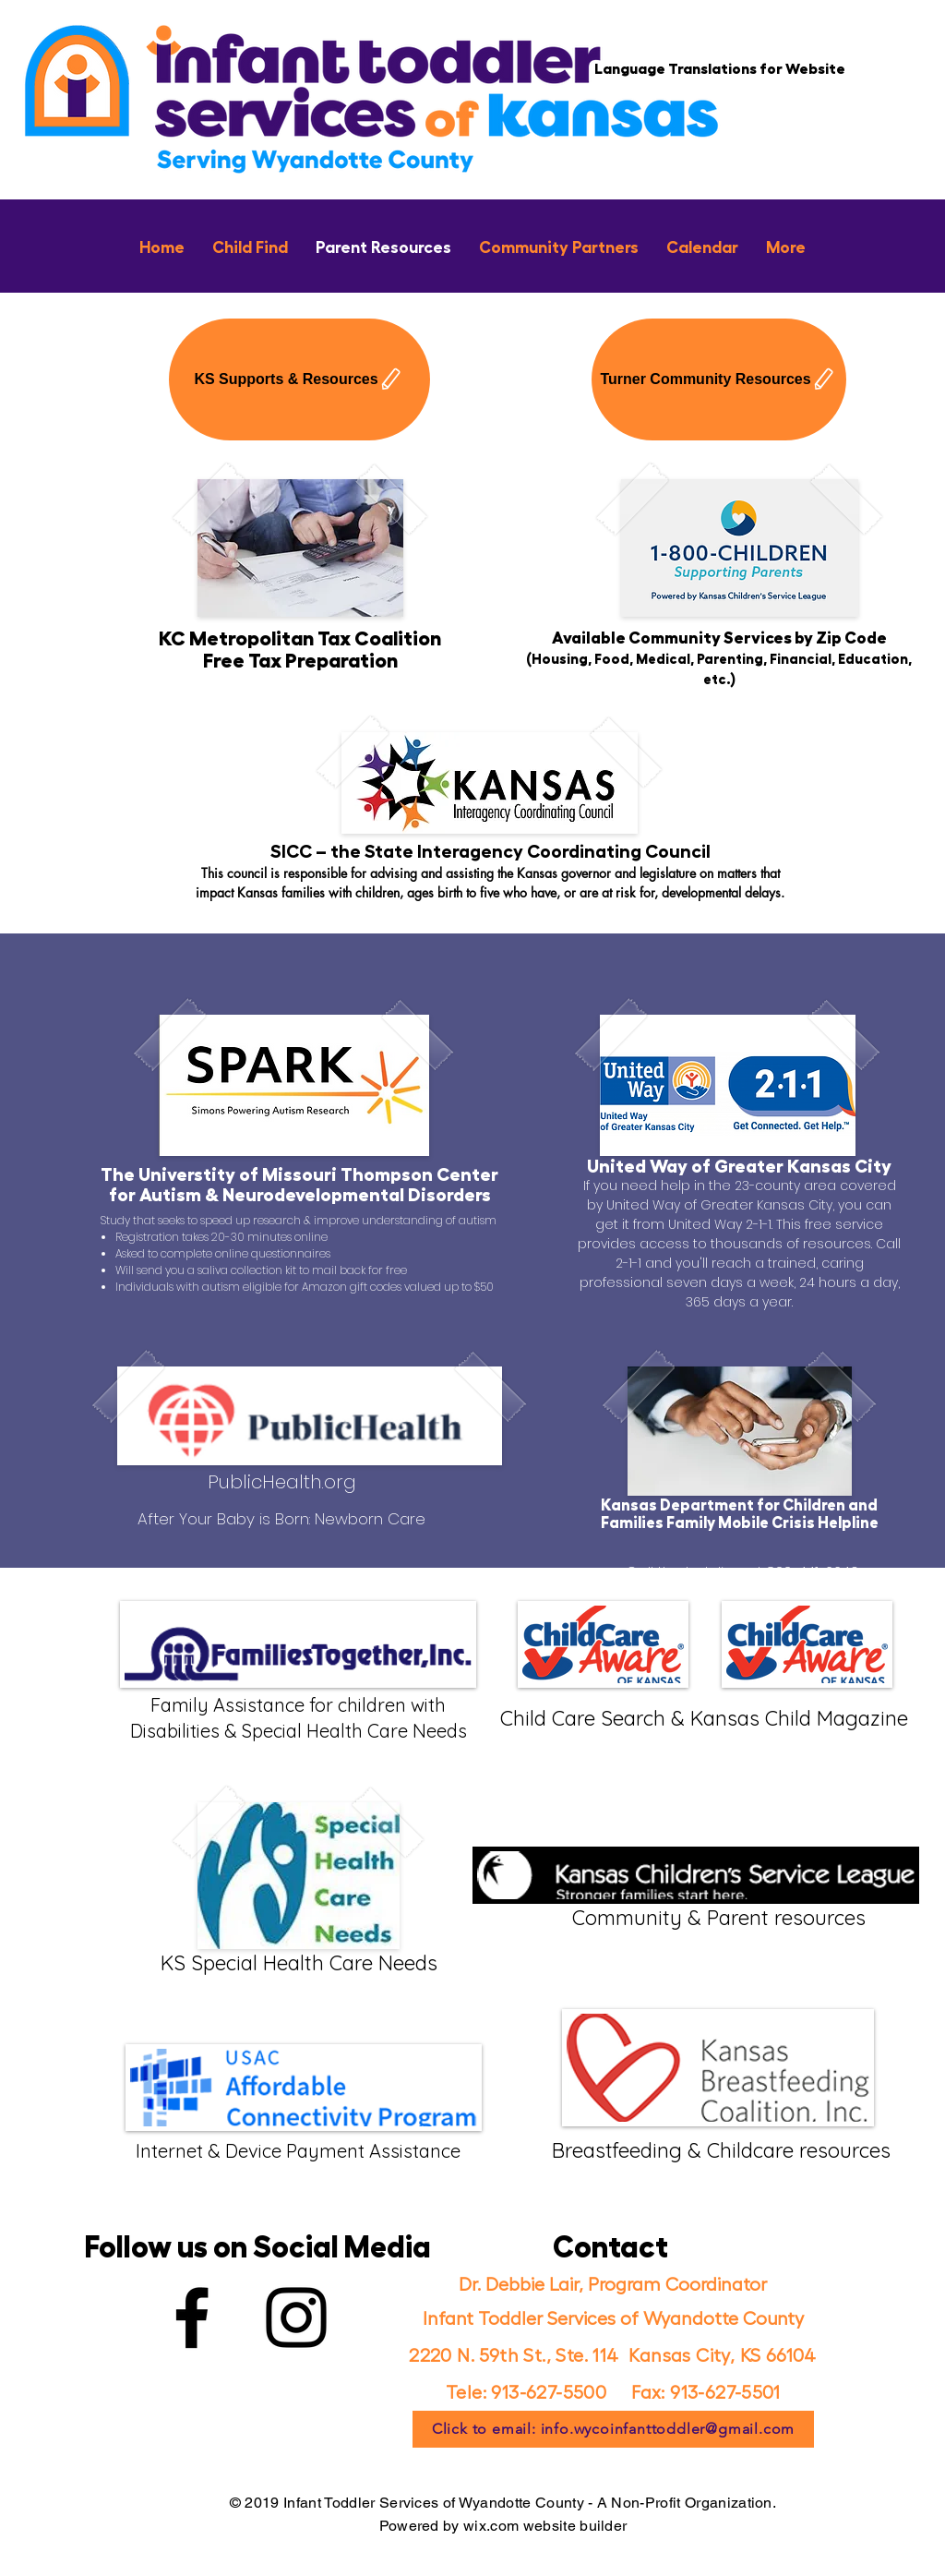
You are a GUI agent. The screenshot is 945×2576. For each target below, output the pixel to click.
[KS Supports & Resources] (299, 379)
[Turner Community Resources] (719, 379)
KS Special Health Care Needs (299, 1963)
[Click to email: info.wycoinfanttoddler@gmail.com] (613, 2429)
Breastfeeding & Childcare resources (718, 2150)
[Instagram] (296, 2317)
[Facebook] (192, 2317)
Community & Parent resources (719, 1918)
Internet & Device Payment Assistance (298, 2150)
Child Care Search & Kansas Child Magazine (704, 1718)
